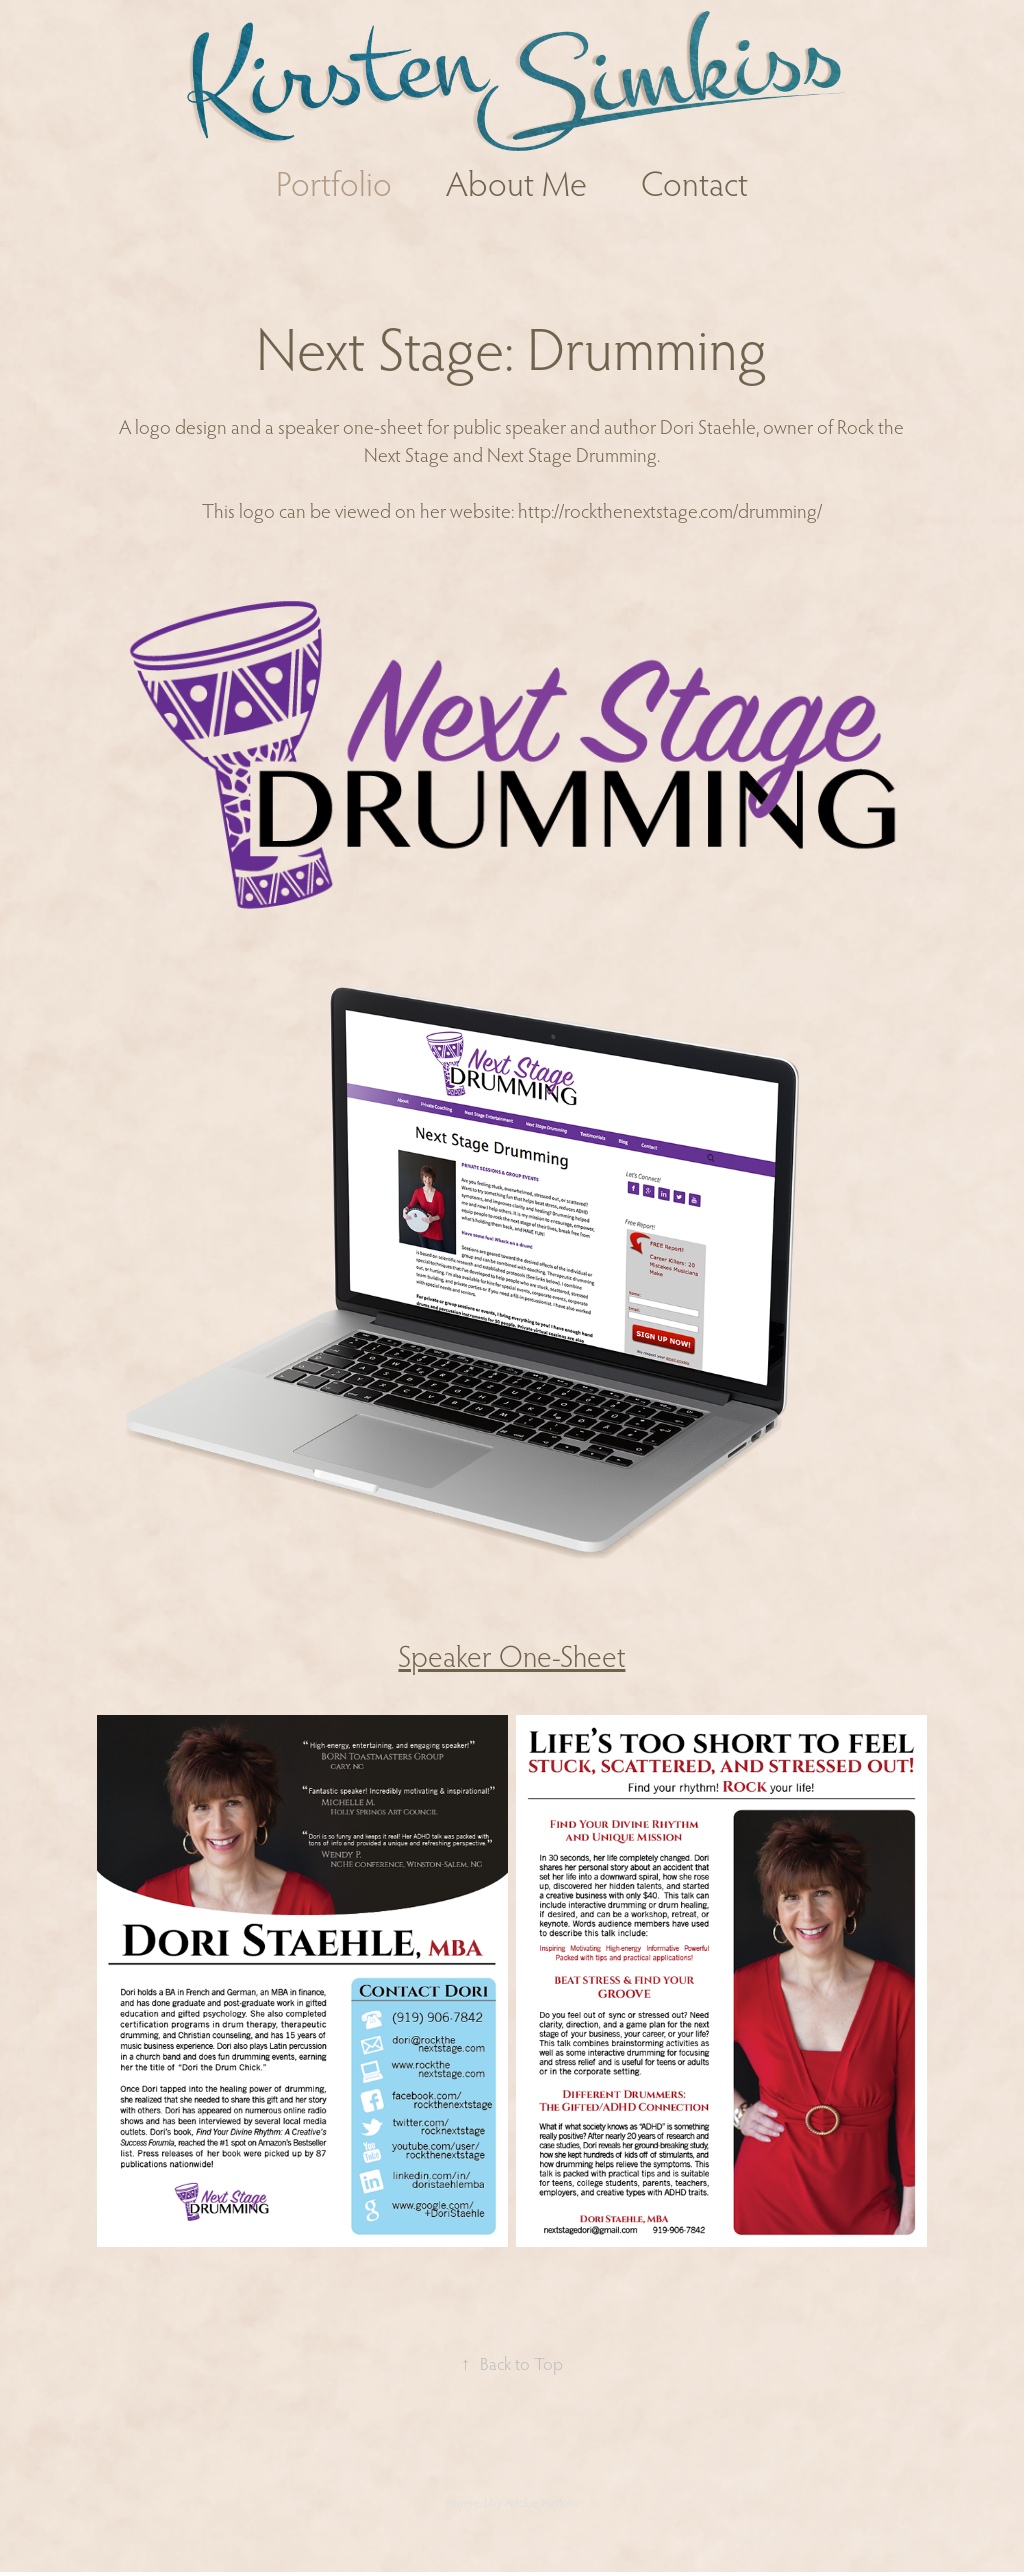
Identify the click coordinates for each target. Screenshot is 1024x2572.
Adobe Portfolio (541, 2502)
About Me (516, 183)
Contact (694, 183)
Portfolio (334, 183)
